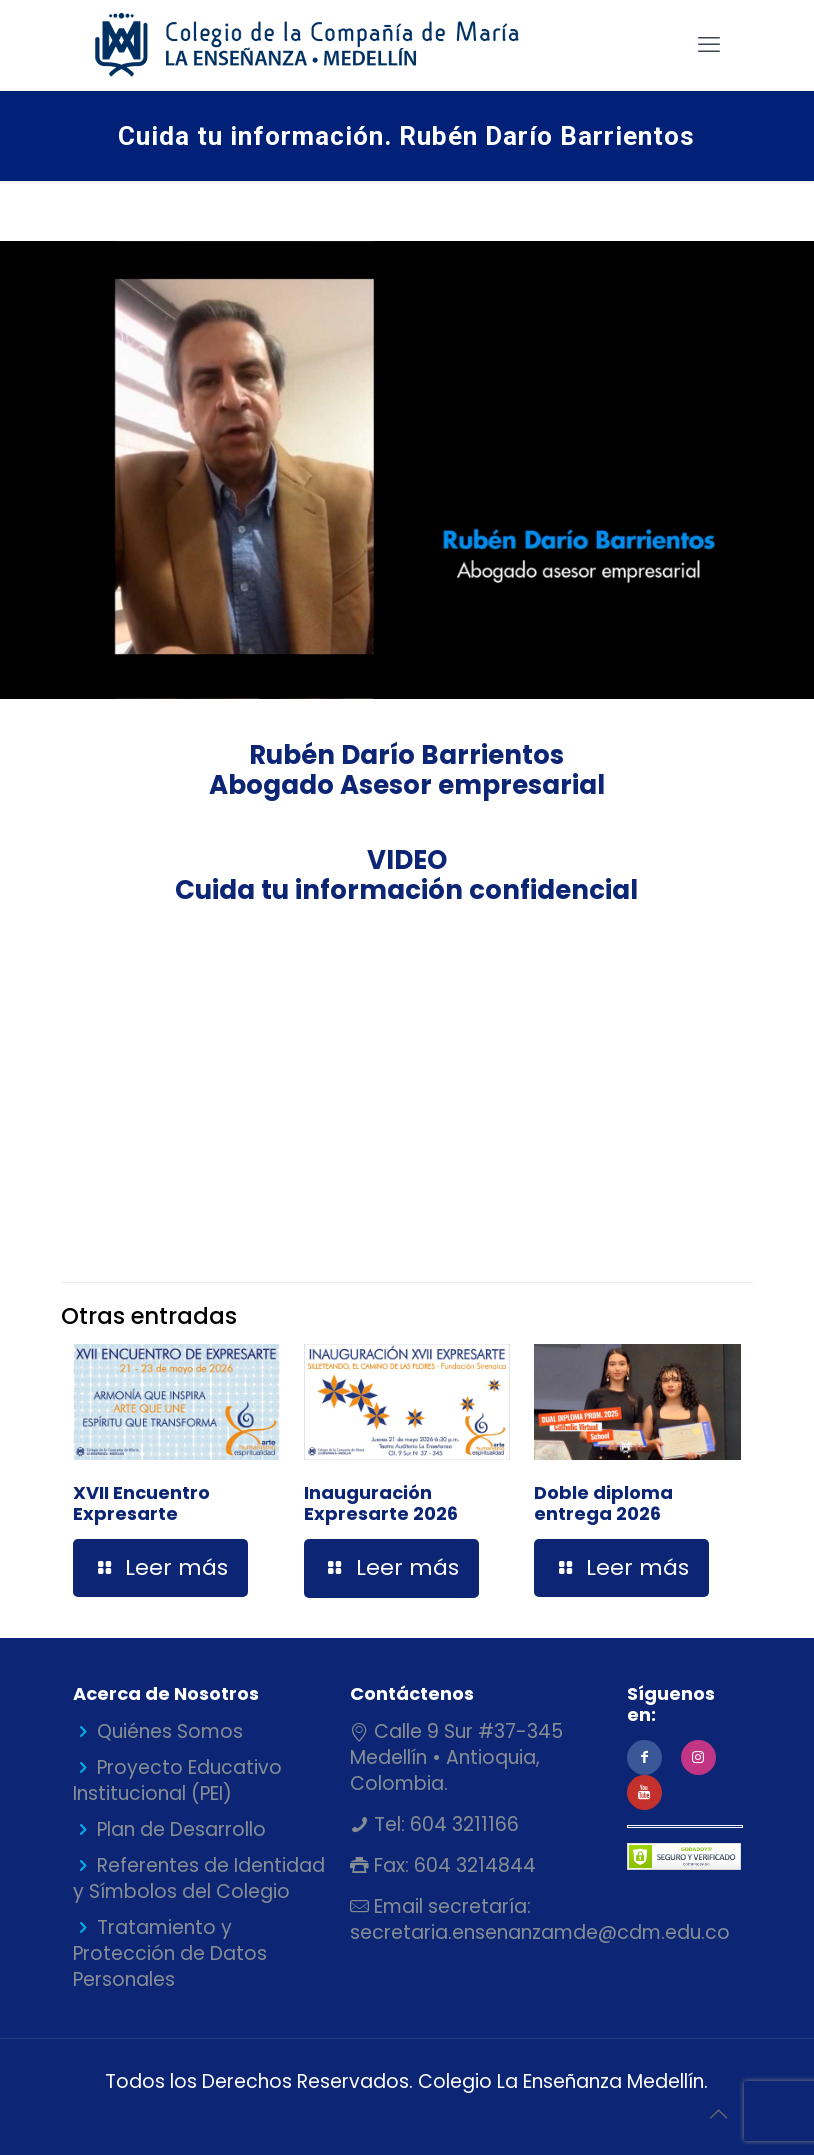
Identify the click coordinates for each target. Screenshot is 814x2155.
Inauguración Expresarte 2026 (381, 1503)
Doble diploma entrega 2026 (603, 1503)
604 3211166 (462, 1824)
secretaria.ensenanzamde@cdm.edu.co (540, 1932)
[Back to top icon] (718, 2114)
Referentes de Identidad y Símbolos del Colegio (199, 1878)
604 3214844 (472, 1865)
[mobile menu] (709, 45)
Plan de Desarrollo (181, 1829)
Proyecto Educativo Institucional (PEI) (177, 1780)
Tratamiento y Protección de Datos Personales (170, 1953)
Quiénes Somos (170, 1731)
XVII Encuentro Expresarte (141, 1503)
